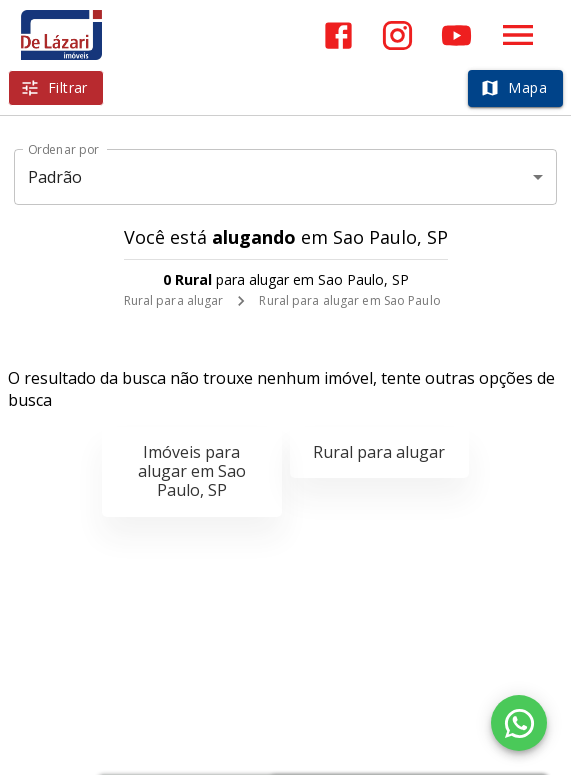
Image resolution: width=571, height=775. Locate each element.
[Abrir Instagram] (397, 35)
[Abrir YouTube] (456, 35)
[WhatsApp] (519, 723)
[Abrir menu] (518, 35)
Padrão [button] (55, 177)
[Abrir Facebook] (338, 35)
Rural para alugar (174, 300)
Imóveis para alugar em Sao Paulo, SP (192, 471)
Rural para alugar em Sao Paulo (349, 300)
